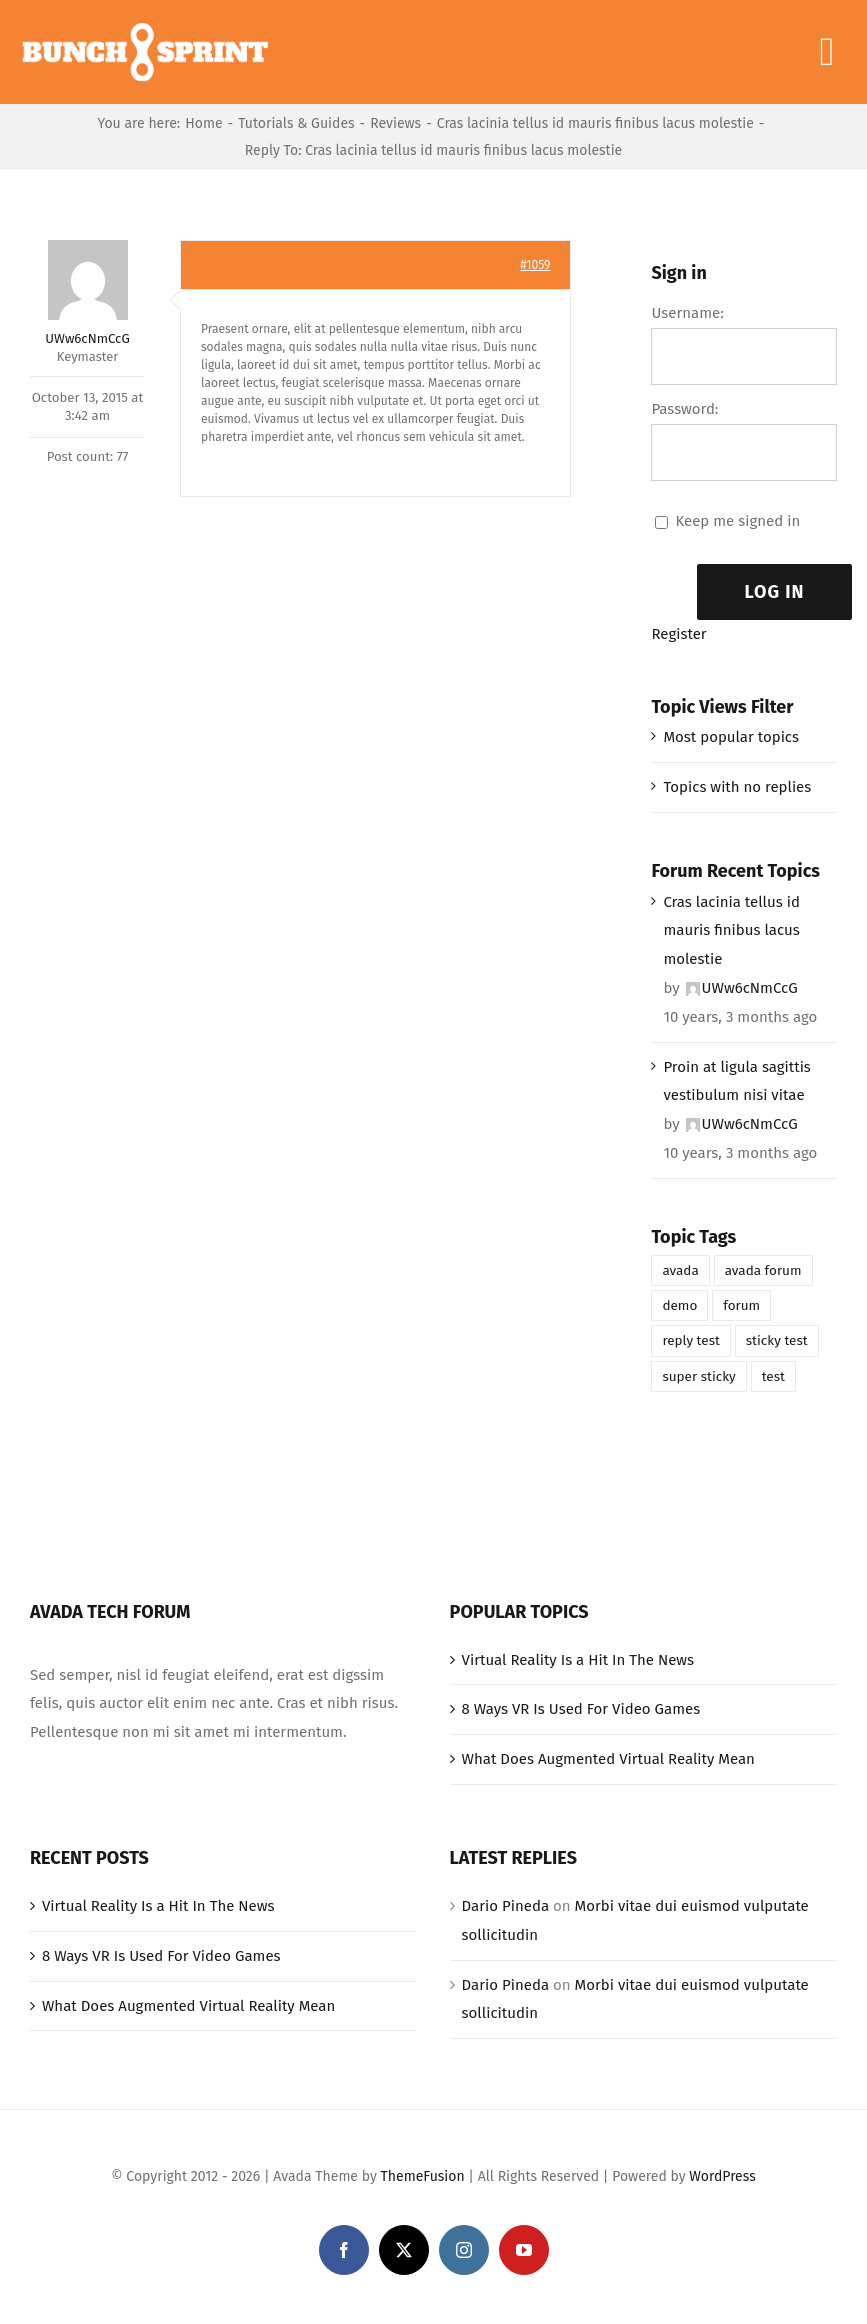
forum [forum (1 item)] (741, 1305)
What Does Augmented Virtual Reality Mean (608, 1759)
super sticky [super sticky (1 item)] (698, 1376)
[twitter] (404, 2250)
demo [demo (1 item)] (679, 1305)
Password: (684, 409)
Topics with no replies (737, 787)
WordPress (722, 2176)
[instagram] (464, 2250)
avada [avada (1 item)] (680, 1270)
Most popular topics (731, 737)
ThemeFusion (423, 2176)
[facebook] (344, 2250)
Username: (687, 313)
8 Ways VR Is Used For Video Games (581, 1709)
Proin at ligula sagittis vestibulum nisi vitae (736, 1081)
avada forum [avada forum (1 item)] (763, 1270)
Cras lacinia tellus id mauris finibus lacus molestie (731, 931)
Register (678, 634)
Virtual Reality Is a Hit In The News (578, 1660)
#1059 (535, 265)
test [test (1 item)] (773, 1376)
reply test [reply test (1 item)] (690, 1340)
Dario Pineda (505, 1906)
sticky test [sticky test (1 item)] (777, 1340)
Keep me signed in (737, 521)
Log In (775, 592)
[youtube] (524, 2250)
